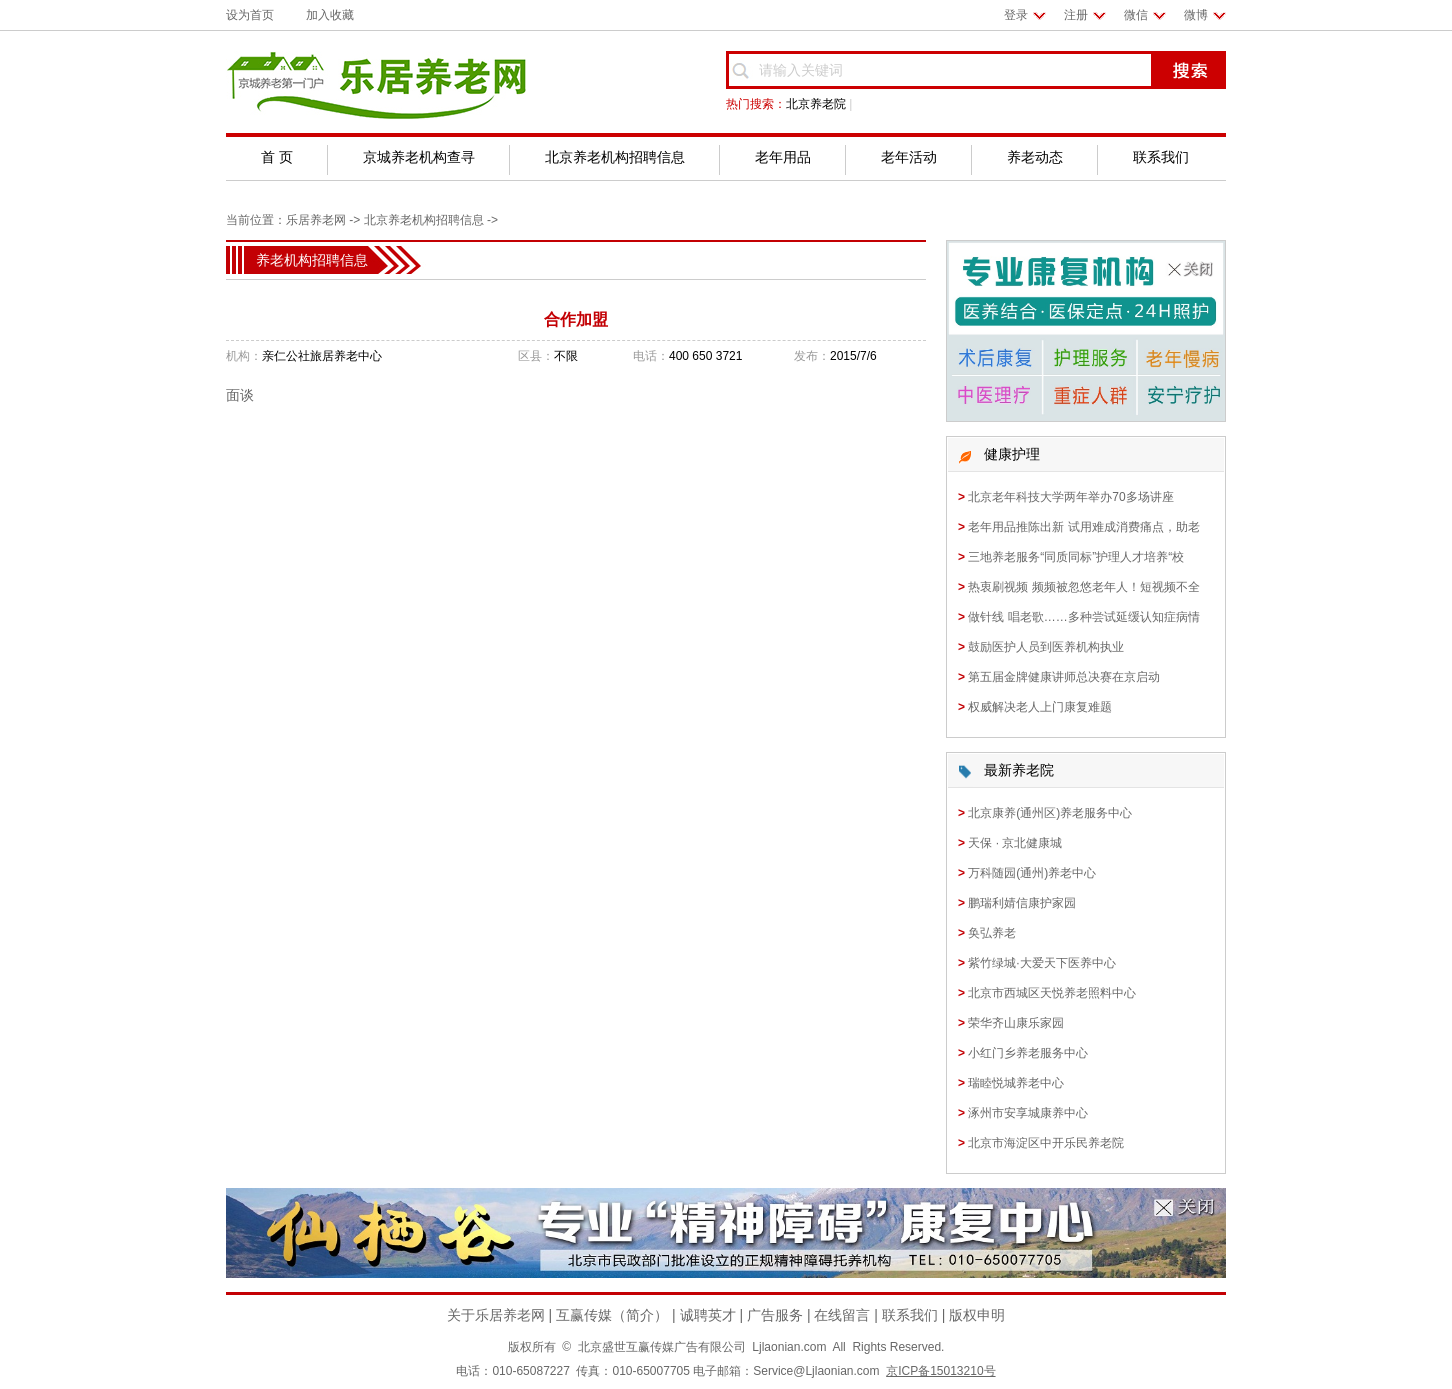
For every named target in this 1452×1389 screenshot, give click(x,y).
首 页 (277, 157)
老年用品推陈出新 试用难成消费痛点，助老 (1083, 527)
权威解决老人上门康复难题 (1040, 707)
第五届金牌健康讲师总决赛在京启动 (1064, 677)
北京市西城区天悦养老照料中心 (1052, 993)
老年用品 (783, 157)
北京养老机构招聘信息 (615, 157)
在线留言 (842, 1315)
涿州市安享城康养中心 (1028, 1113)
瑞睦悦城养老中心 (1016, 1083)
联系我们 (1161, 157)
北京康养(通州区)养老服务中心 (1050, 813)
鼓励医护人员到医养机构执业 (1046, 647)
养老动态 (1035, 157)
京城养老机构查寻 (419, 157)
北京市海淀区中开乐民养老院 (1046, 1143)
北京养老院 (816, 104)
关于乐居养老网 (496, 1315)
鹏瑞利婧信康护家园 (1022, 903)
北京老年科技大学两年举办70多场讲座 (1070, 497)
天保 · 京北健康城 (1015, 843)
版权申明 (977, 1315)
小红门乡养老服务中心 (1028, 1053)
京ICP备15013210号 (940, 1371)
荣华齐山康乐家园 (1016, 1023)
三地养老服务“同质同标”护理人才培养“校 (1076, 557)
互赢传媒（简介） (612, 1315)
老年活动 (909, 157)
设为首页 (250, 15)
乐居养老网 (316, 220)
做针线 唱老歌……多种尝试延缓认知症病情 (1083, 617)
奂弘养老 (992, 933)
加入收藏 (330, 15)
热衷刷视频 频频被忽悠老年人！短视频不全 (1083, 587)
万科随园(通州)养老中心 (1032, 873)
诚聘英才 (708, 1315)
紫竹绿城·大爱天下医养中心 (1041, 963)
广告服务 (775, 1315)
